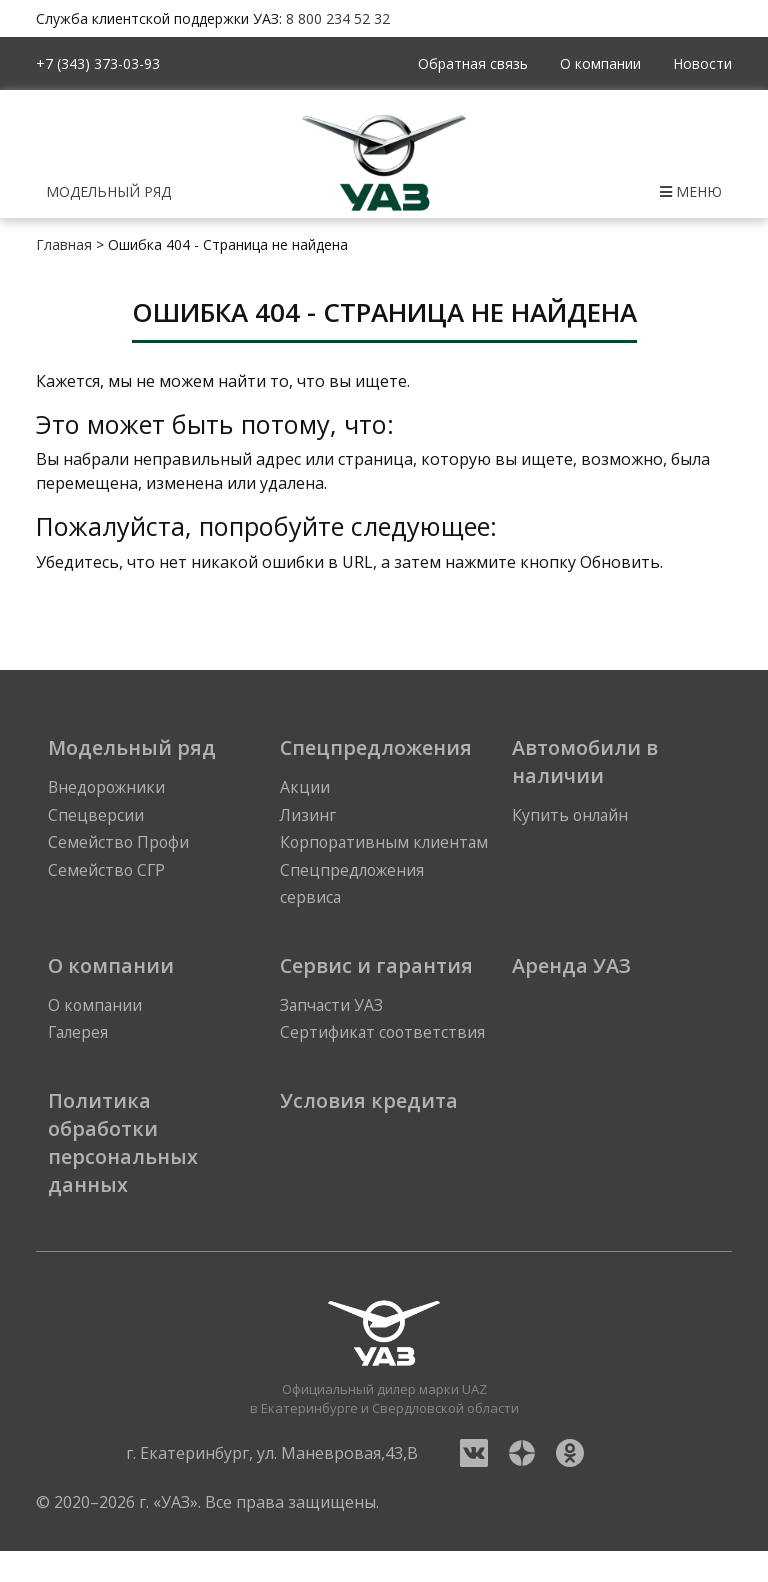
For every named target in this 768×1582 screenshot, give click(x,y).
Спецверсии (96, 816)
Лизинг (308, 816)
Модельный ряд (108, 191)
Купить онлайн (571, 816)
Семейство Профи (119, 844)
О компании (600, 63)
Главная (64, 244)
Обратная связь (473, 63)
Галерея (79, 1064)
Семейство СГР (107, 872)
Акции (305, 788)
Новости (702, 63)
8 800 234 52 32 (338, 18)
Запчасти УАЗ (332, 1036)
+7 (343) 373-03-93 (98, 63)
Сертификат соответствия (384, 1064)
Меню (691, 191)
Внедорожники (108, 788)
